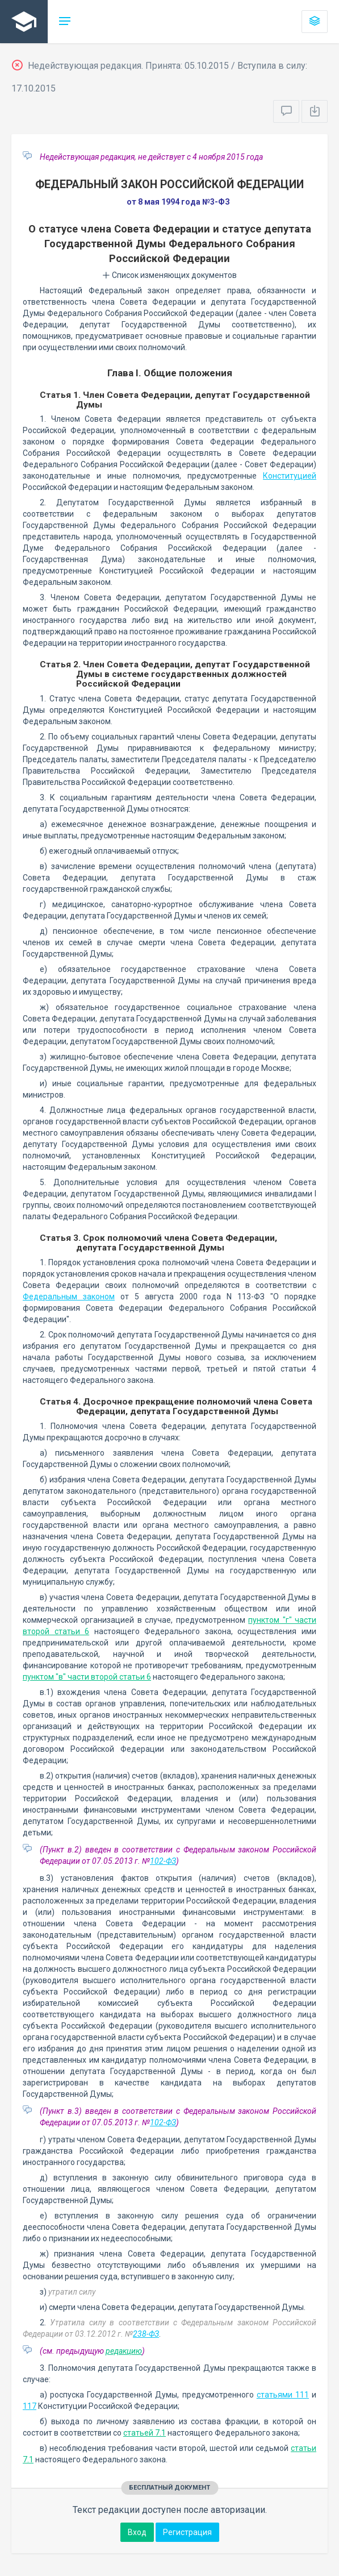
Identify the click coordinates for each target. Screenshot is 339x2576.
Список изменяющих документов (169, 275)
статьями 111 (283, 2394)
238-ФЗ (146, 2333)
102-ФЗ (163, 1860)
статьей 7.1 (144, 2432)
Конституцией (289, 475)
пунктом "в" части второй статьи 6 (87, 1676)
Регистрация (187, 2532)
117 (29, 2406)
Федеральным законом (69, 1296)
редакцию (124, 2350)
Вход (137, 2532)
